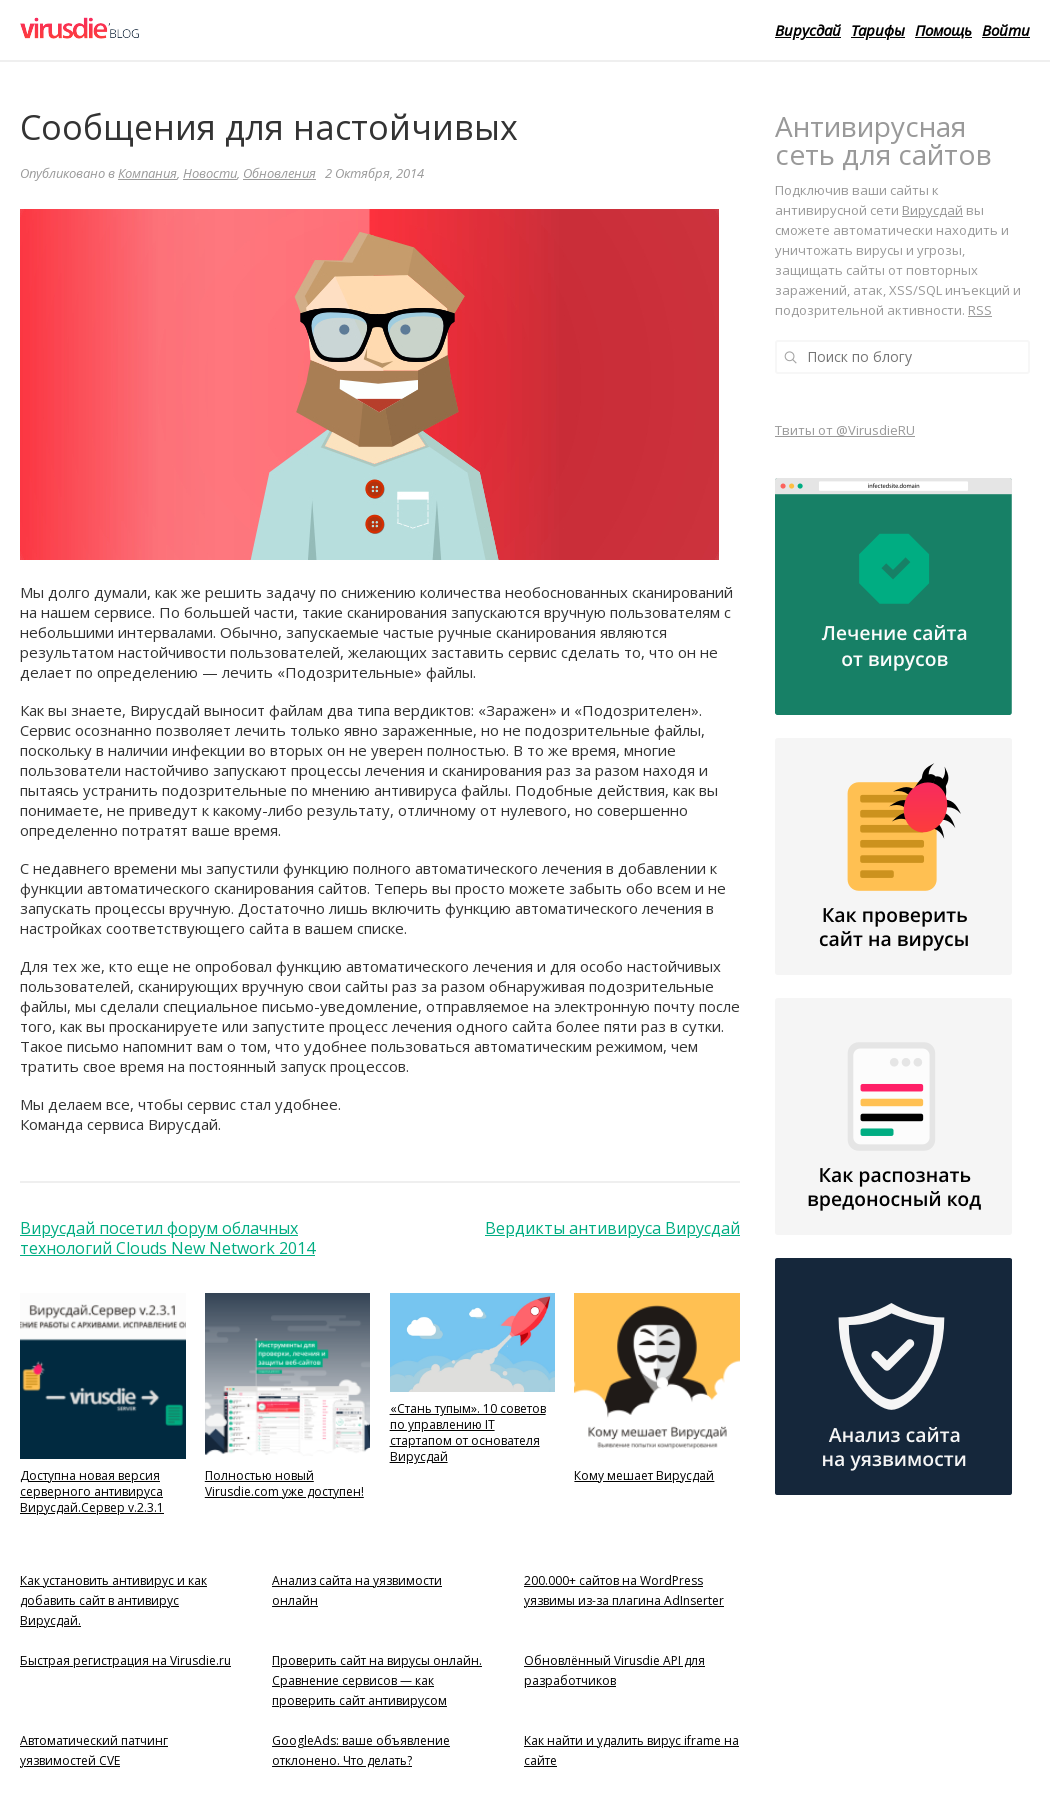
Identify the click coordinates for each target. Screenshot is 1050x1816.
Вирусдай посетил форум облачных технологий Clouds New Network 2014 (167, 1238)
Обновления (279, 173)
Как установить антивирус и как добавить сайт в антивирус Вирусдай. (113, 1600)
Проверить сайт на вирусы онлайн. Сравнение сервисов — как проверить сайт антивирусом (377, 1680)
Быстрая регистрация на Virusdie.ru (125, 1660)
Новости (210, 173)
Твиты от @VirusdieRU (845, 430)
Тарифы (878, 30)
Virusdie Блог (152, 30)
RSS (980, 310)
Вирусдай (808, 30)
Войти (1006, 30)
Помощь (943, 30)
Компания (147, 173)
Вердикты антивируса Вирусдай (612, 1228)
